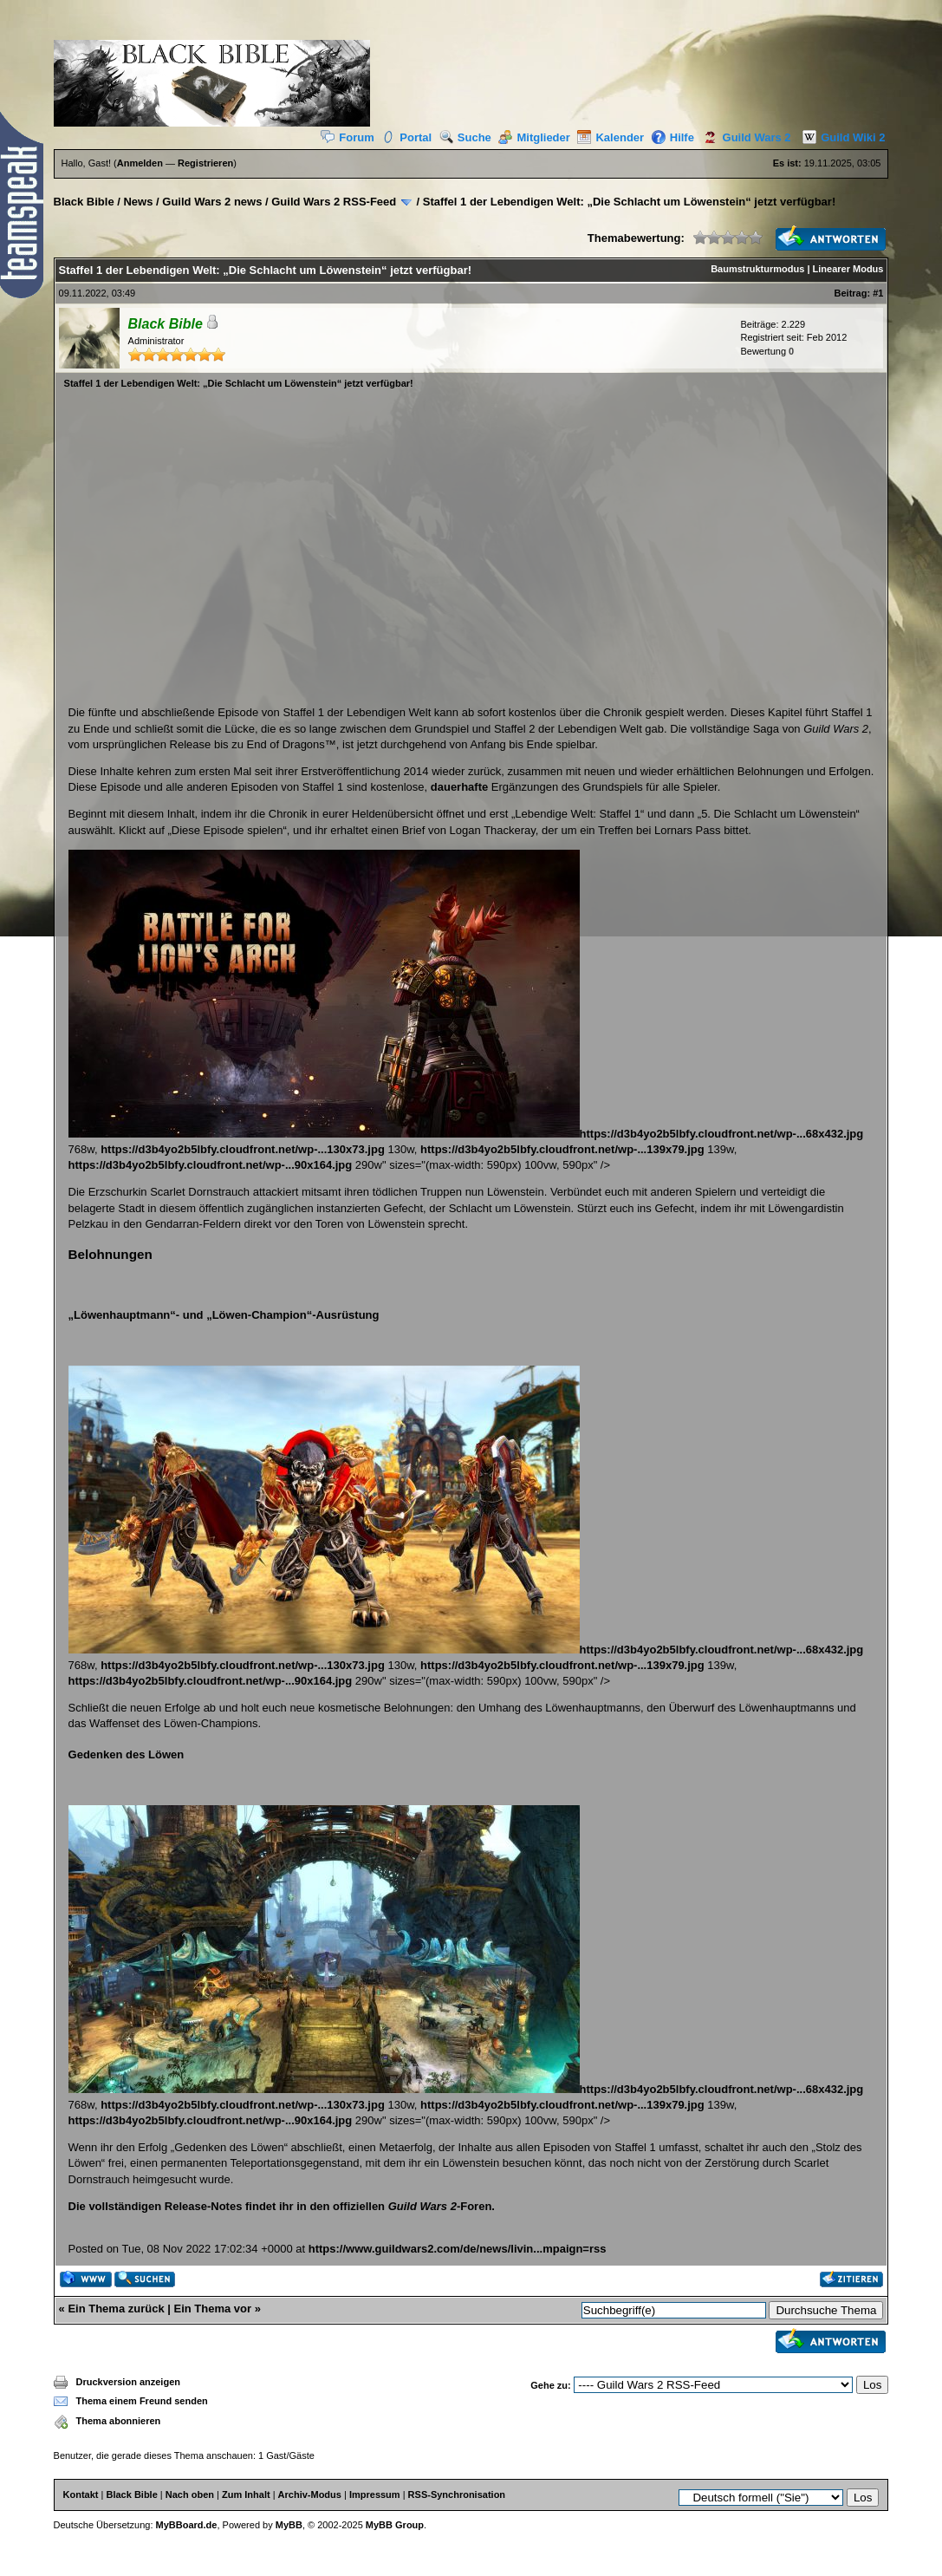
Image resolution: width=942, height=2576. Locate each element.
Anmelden (140, 163)
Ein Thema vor (213, 2308)
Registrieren (205, 163)
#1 (878, 293)
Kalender (610, 137)
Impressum (374, 2494)
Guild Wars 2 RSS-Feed (333, 201)
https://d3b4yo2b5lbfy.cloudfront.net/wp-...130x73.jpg (243, 1149)
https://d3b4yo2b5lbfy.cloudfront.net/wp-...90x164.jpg (210, 1164)
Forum (347, 137)
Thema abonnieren (118, 2421)
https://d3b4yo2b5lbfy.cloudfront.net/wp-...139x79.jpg (562, 1149)
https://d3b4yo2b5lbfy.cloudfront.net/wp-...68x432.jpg (466, 1133)
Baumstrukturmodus (757, 269)
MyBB (289, 2525)
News (138, 201)
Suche (465, 137)
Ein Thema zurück (116, 2308)
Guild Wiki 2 (839, 137)
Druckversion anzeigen (128, 2382)
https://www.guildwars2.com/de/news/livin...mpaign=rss (458, 2248)
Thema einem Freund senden (142, 2401)
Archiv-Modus (309, 2494)
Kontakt (81, 2494)
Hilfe (673, 137)
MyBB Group (395, 2525)
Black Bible (84, 201)
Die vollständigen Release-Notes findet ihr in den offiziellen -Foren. (281, 2206)
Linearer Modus (848, 269)
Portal (406, 137)
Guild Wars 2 (744, 137)
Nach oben (190, 2494)
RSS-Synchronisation (456, 2494)
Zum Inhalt (246, 2494)
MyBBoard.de (187, 2525)
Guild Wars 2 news (212, 201)
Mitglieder (533, 137)
